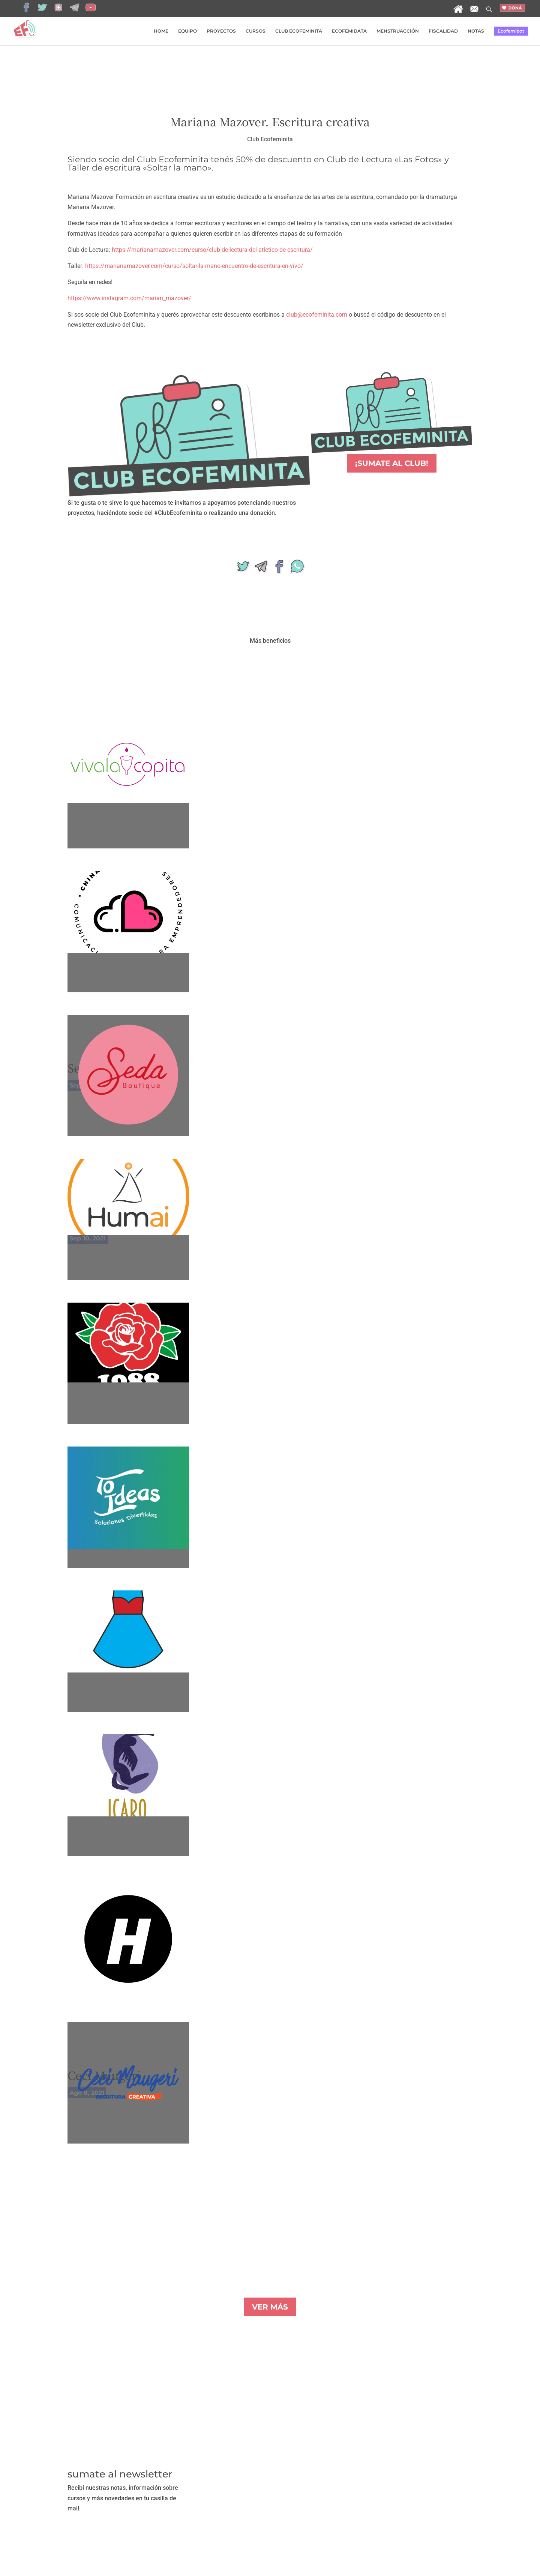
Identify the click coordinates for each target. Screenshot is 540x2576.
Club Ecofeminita (270, 139)
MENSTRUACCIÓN (397, 31)
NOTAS (476, 31)
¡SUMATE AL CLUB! (391, 463)
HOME (161, 31)
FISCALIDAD (443, 31)
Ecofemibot (511, 31)
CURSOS (256, 31)
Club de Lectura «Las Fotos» (384, 159)
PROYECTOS (221, 31)
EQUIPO (187, 31)
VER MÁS (270, 2306)
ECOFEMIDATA (349, 31)
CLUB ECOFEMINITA (298, 31)
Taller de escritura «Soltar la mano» (140, 168)
